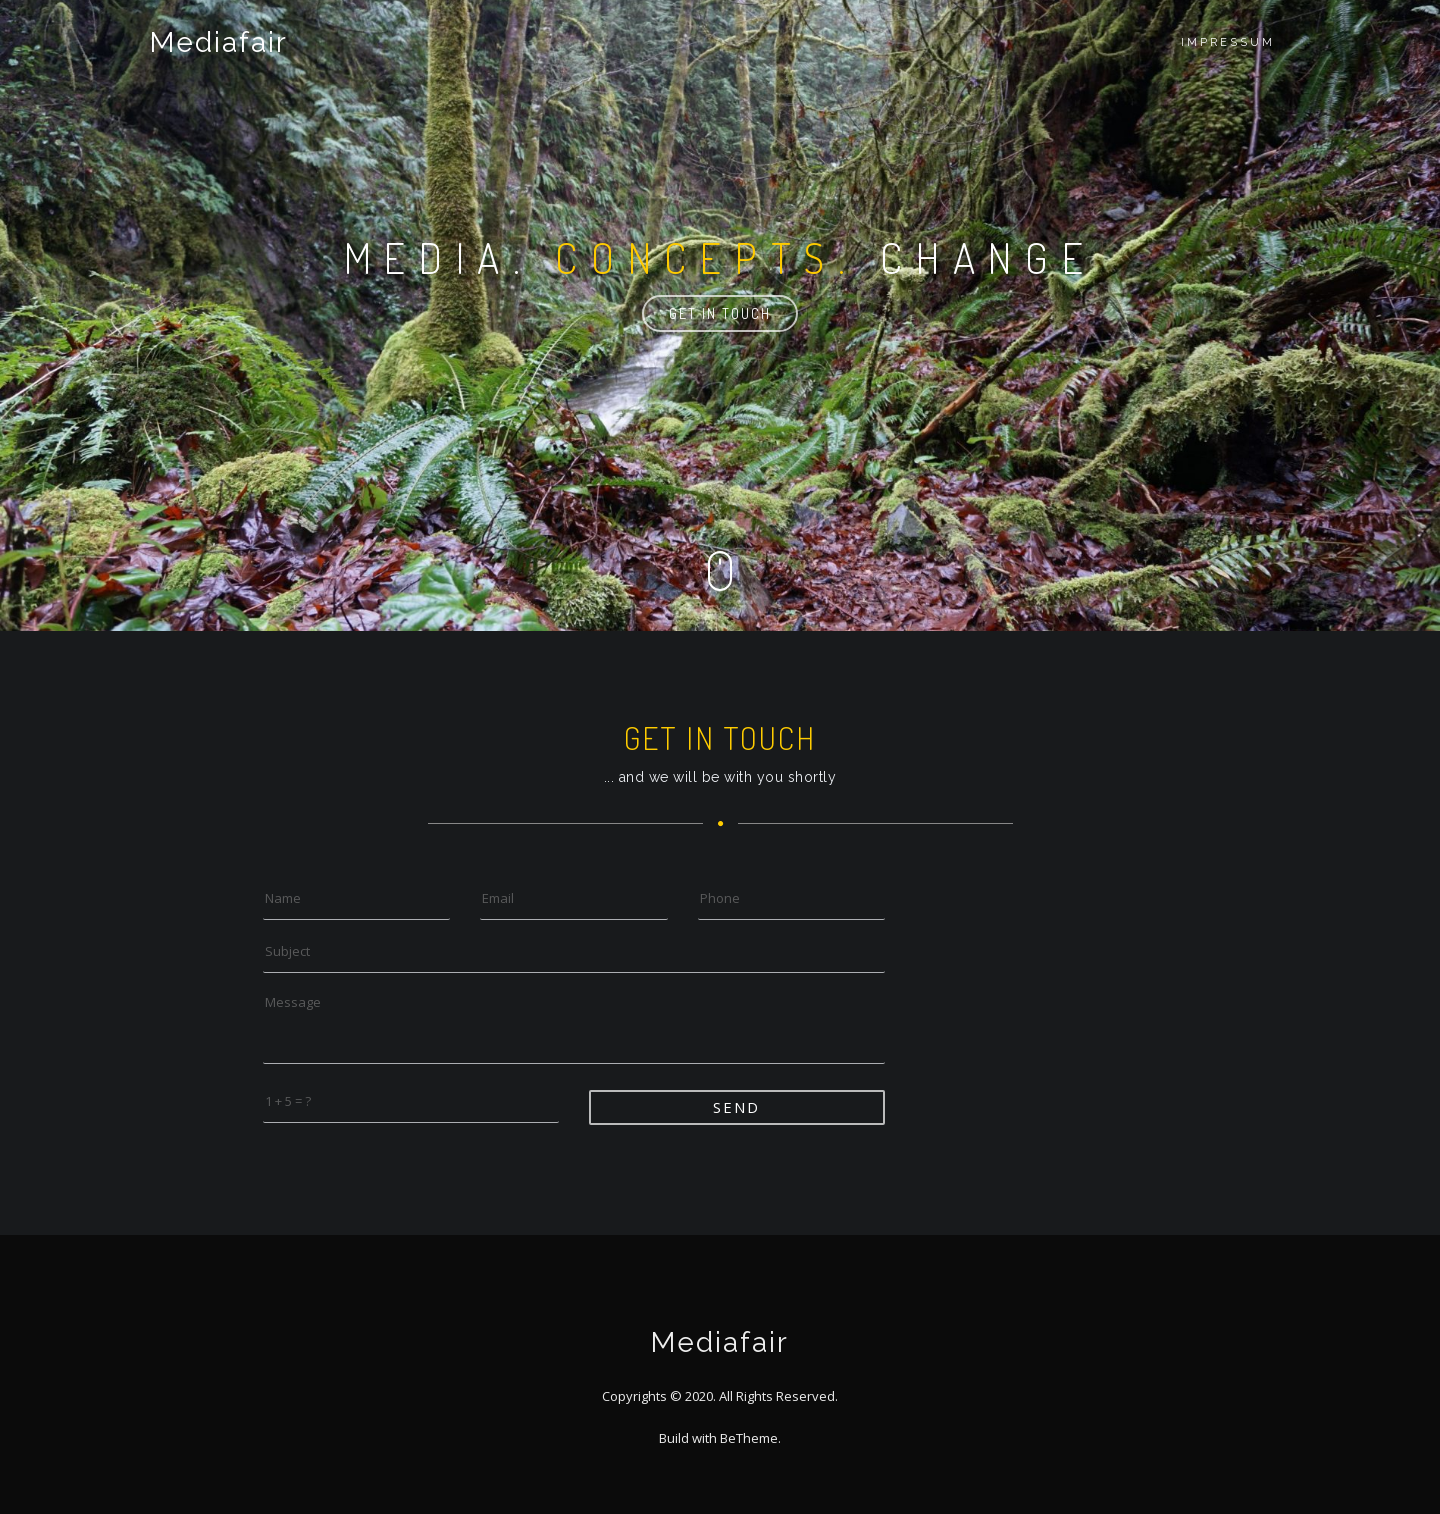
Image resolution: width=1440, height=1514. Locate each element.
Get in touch (720, 313)
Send (736, 1107)
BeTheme (749, 1438)
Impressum (1228, 42)
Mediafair (219, 42)
